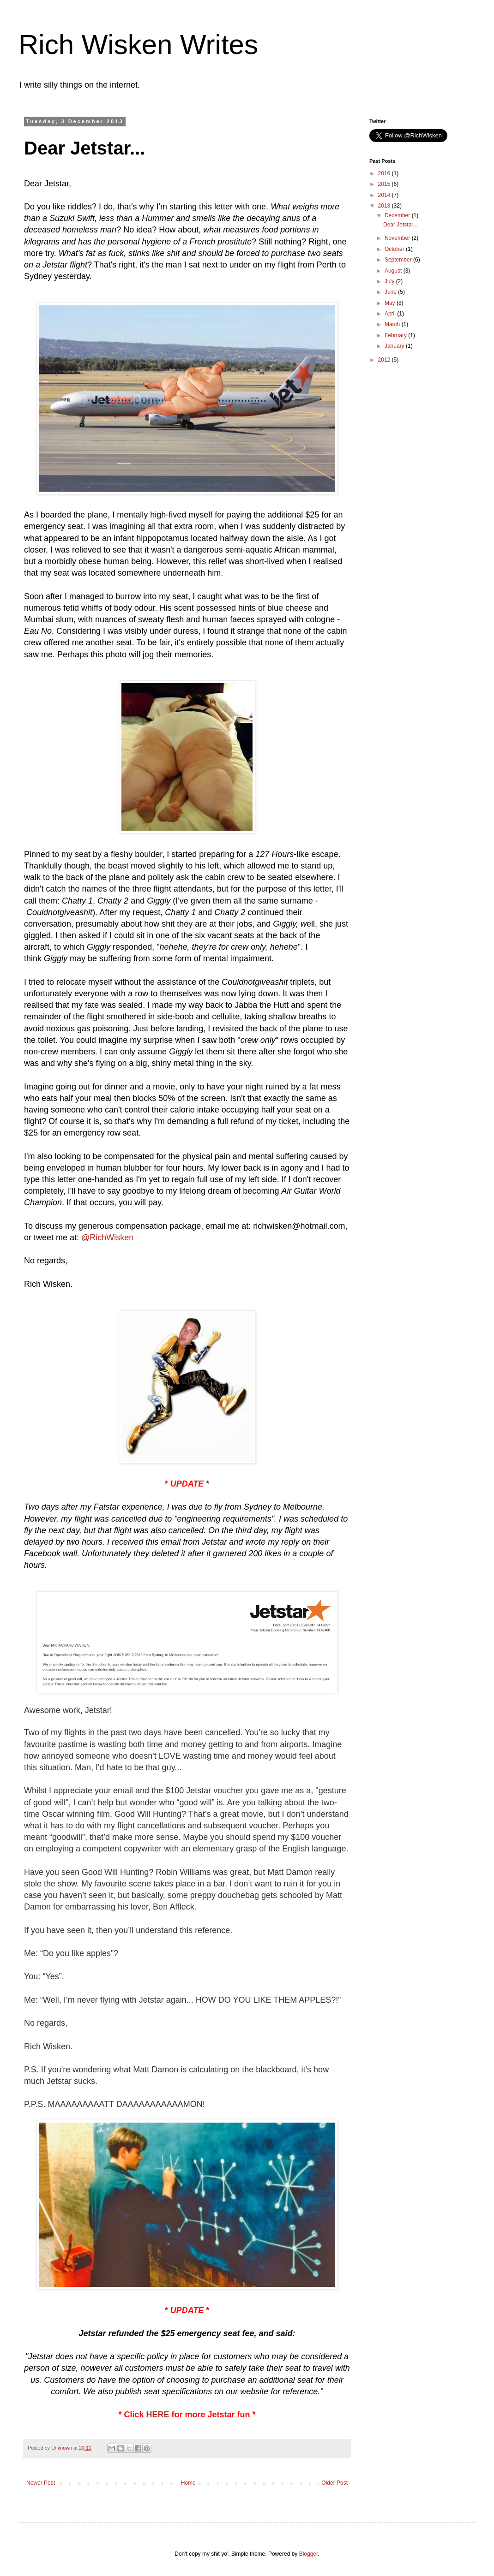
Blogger (308, 2554)
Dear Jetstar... (400, 224)
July (390, 281)
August (394, 271)
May (391, 303)
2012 (385, 360)
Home (188, 2483)
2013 (385, 205)
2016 (385, 173)
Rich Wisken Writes (138, 44)
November (398, 238)
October (395, 249)
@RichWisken (107, 1237)
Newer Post (40, 2483)
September (399, 259)
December (398, 215)
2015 (385, 184)
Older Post (334, 2483)
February (396, 335)
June (391, 292)
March (393, 324)
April (391, 313)
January (395, 346)
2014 (385, 195)
